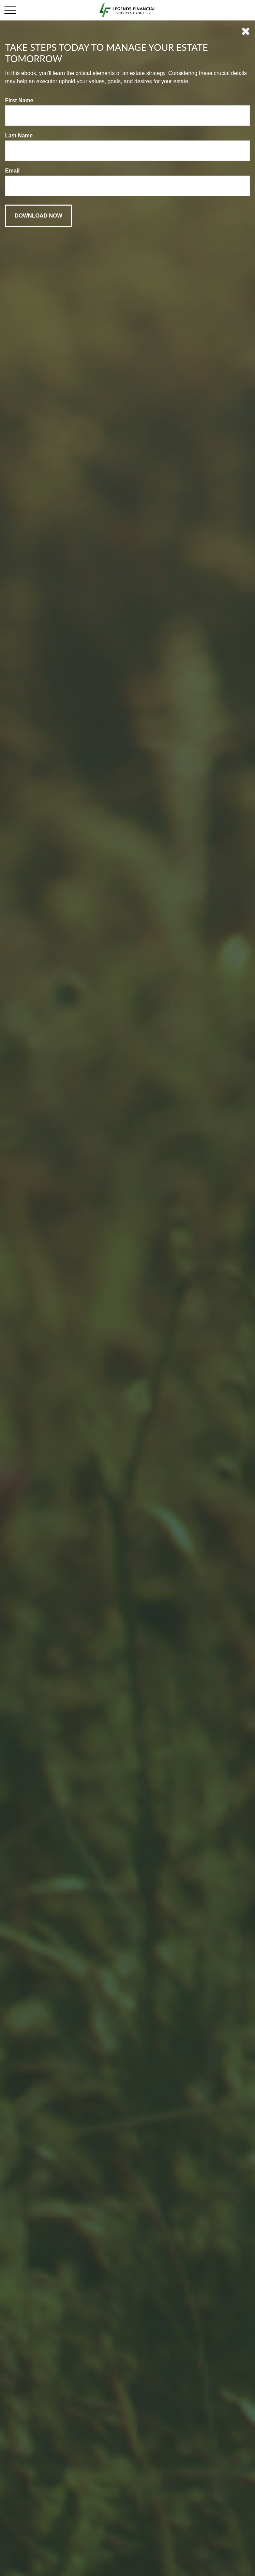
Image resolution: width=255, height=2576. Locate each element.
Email (12, 171)
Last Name (19, 135)
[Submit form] (38, 216)
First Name (19, 100)
